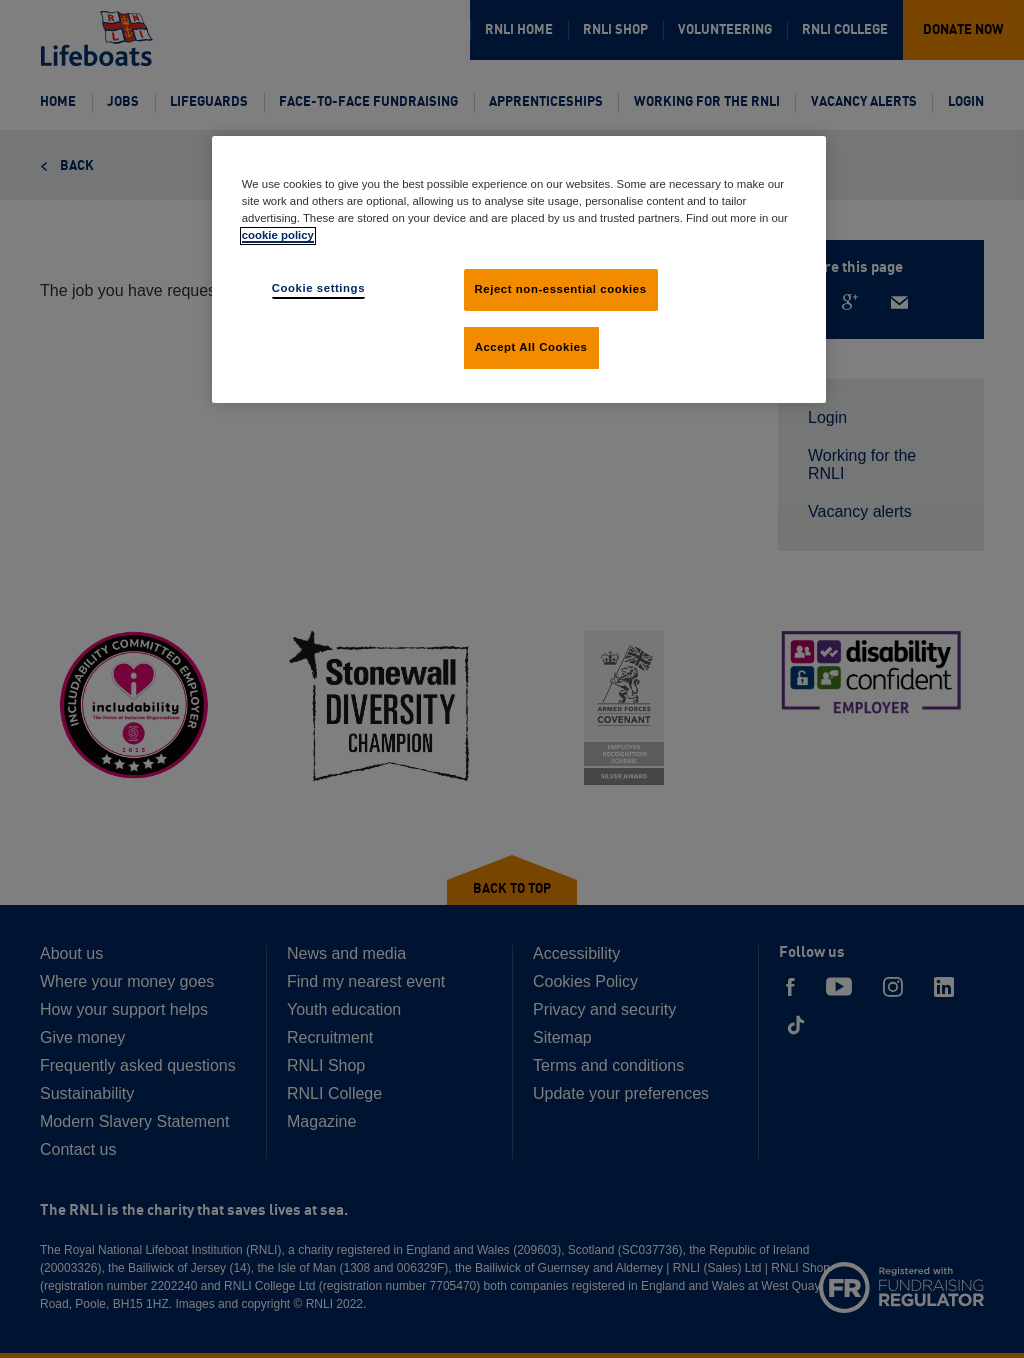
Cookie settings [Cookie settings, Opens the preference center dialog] (318, 288)
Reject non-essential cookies (561, 289)
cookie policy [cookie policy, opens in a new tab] (278, 235)
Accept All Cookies (531, 347)
